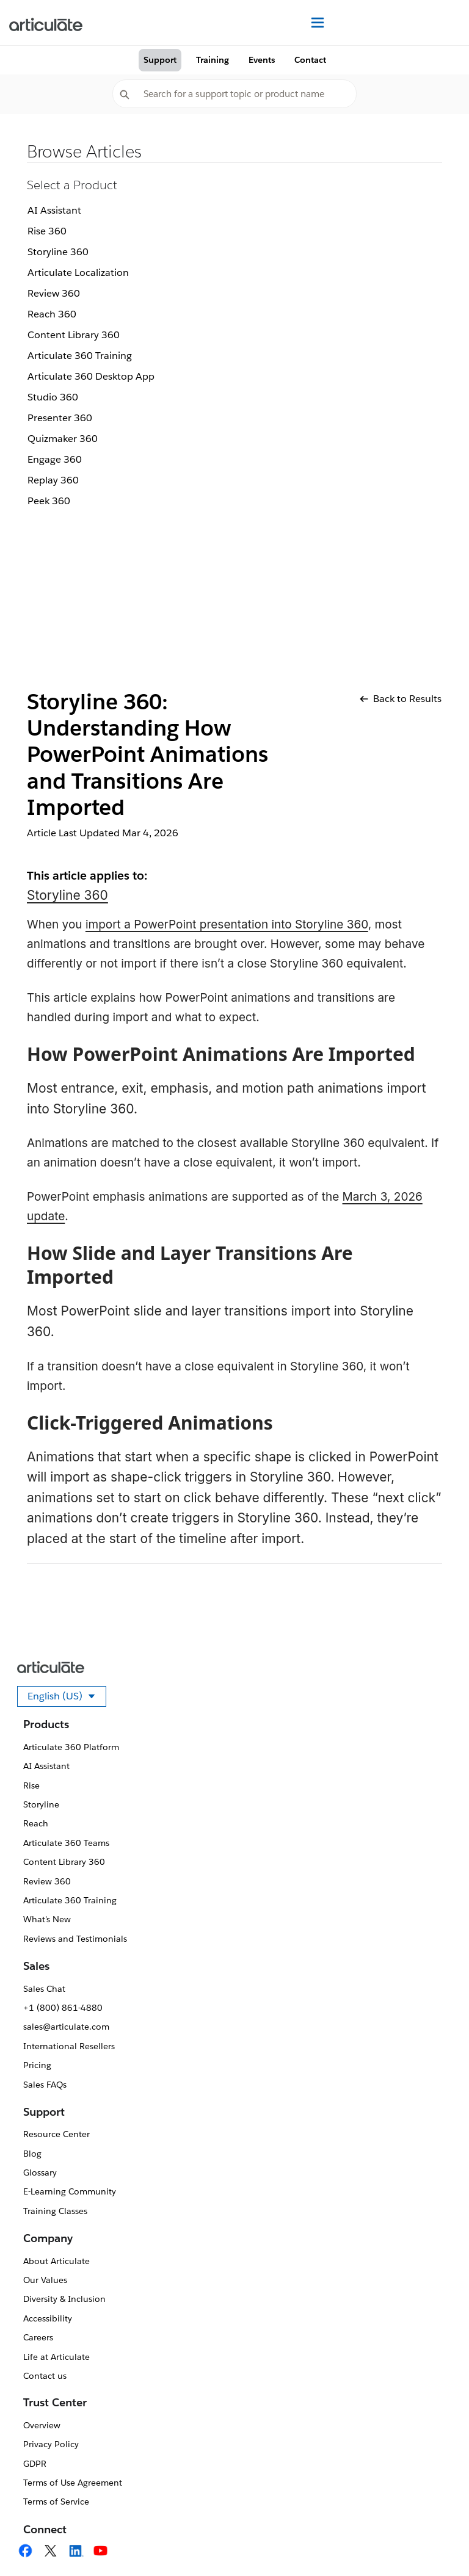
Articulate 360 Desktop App (91, 376)
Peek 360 (48, 500)
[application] (435, 2542)
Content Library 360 (73, 334)
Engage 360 (54, 459)
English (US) (66, 1698)
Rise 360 (47, 231)
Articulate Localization (78, 272)
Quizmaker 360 (62, 438)
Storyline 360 (58, 251)
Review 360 (53, 293)
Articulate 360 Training (79, 355)
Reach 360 (51, 314)
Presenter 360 (59, 417)
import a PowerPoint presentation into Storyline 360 (226, 924)
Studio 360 (52, 397)
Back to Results (401, 698)
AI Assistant (54, 210)
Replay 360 (53, 480)
